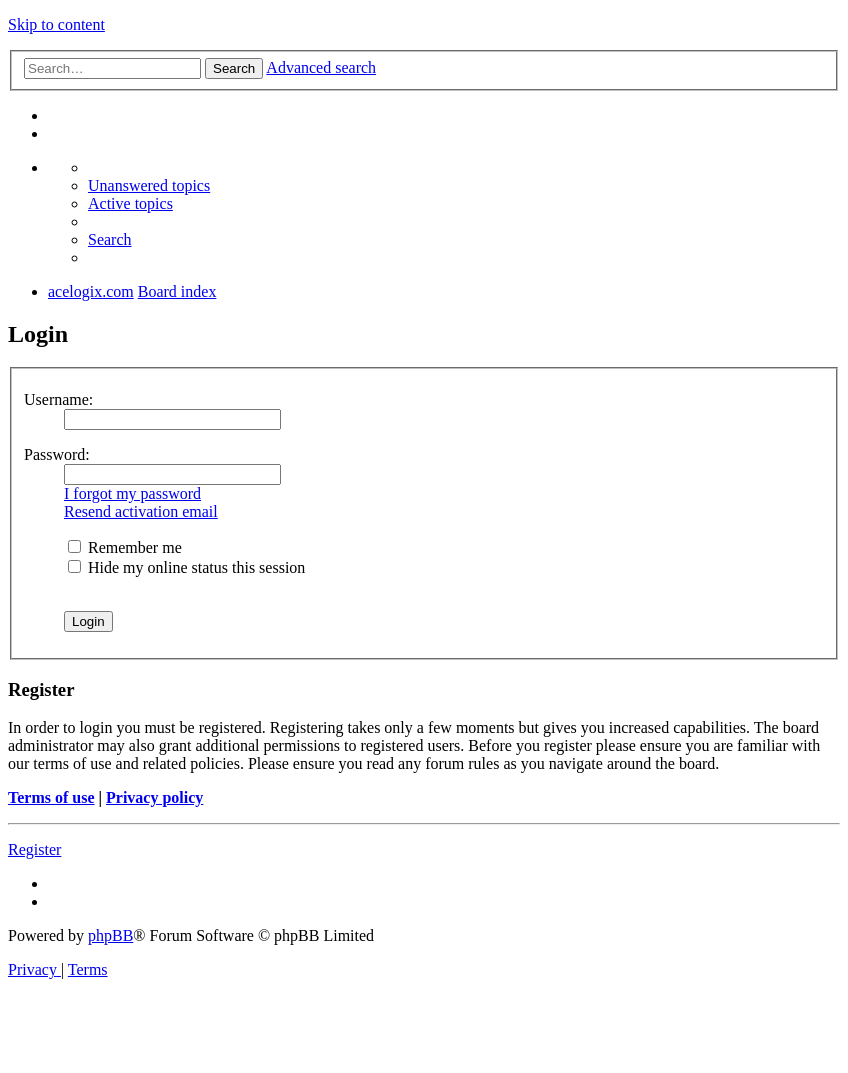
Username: (58, 399)
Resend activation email (141, 511)
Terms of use (51, 797)
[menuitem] (149, 185)
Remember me (125, 547)
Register (34, 849)
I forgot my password (132, 493)
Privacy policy (154, 797)
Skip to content (56, 24)
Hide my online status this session (186, 567)
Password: (57, 454)
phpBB (110, 935)
